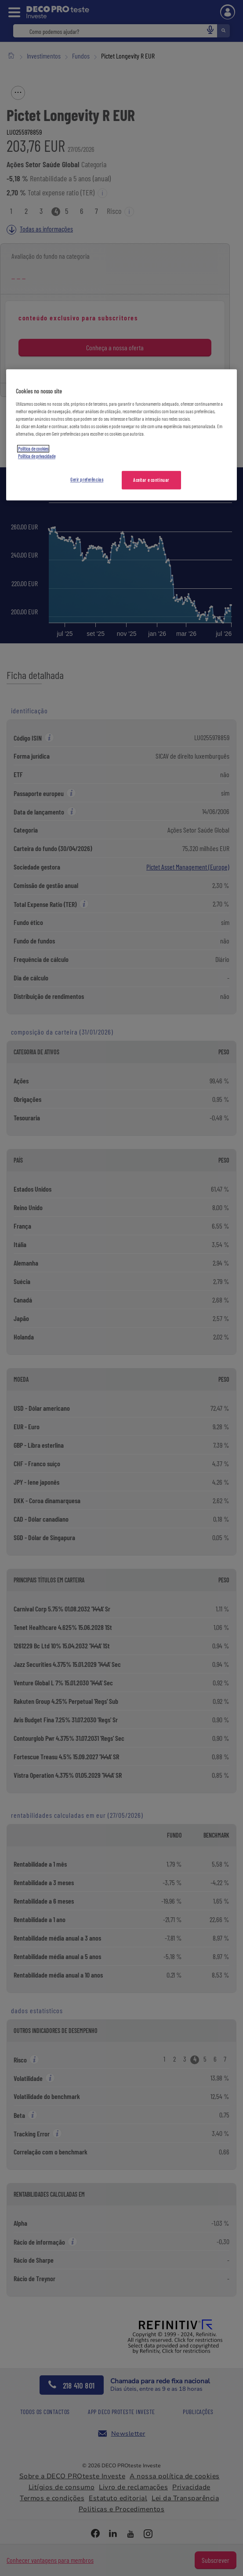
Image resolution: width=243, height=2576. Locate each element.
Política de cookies (33, 448)
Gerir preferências (86, 479)
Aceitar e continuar (151, 480)
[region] (121, 434)
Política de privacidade (36, 456)
